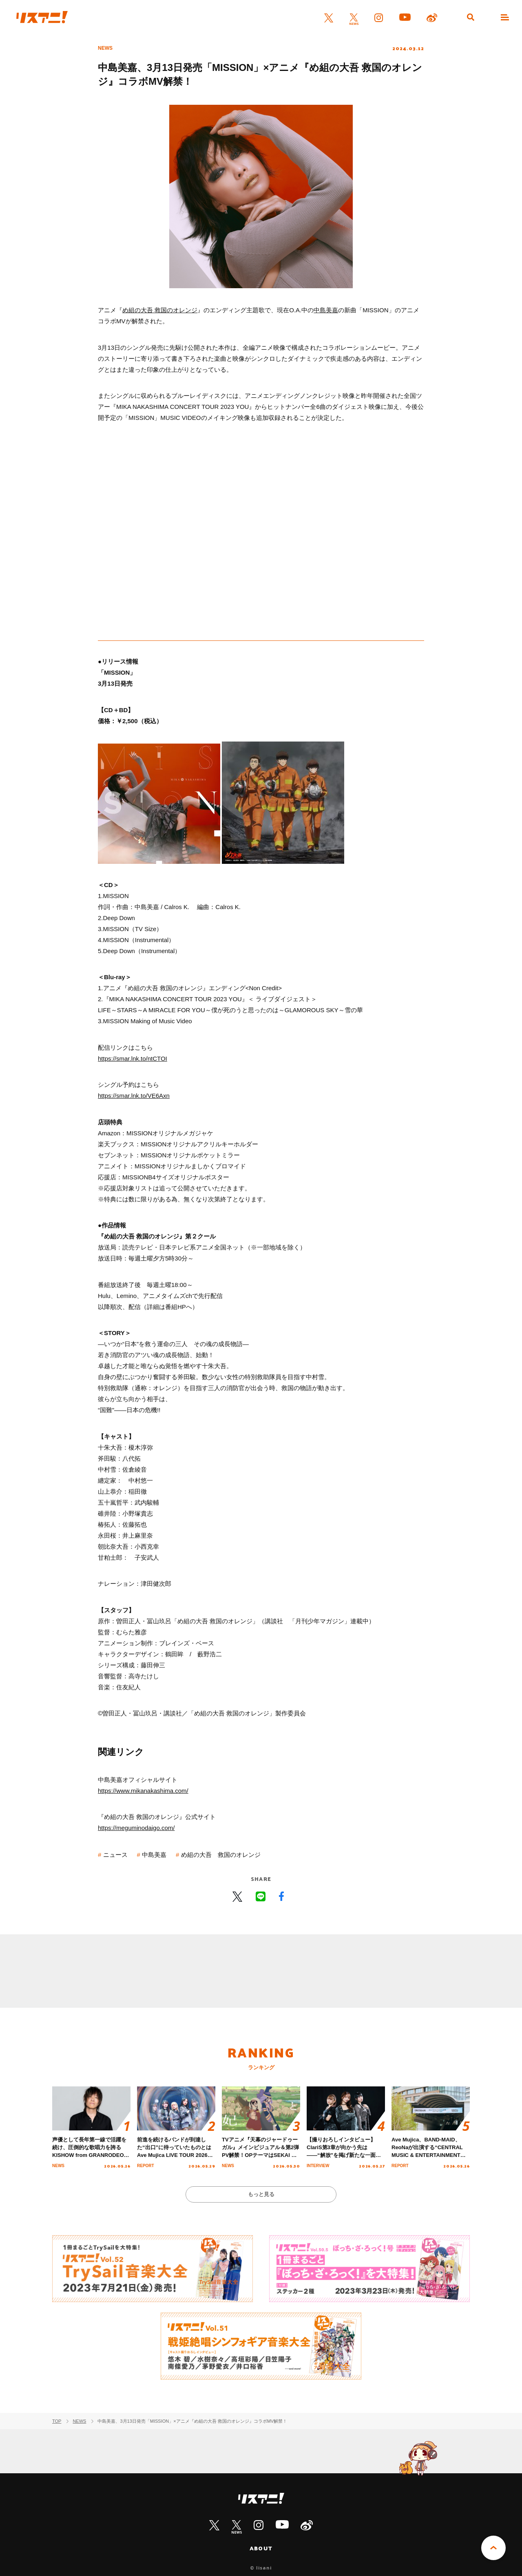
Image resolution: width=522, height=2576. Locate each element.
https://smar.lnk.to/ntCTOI (132, 1058)
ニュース (115, 1854)
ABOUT (261, 2548)
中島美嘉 (326, 310)
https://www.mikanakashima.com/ (143, 1790)
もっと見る (261, 2194)
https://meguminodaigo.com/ (136, 1827)
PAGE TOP (493, 2548)
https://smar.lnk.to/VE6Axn (134, 1095)
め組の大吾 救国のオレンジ (159, 310)
